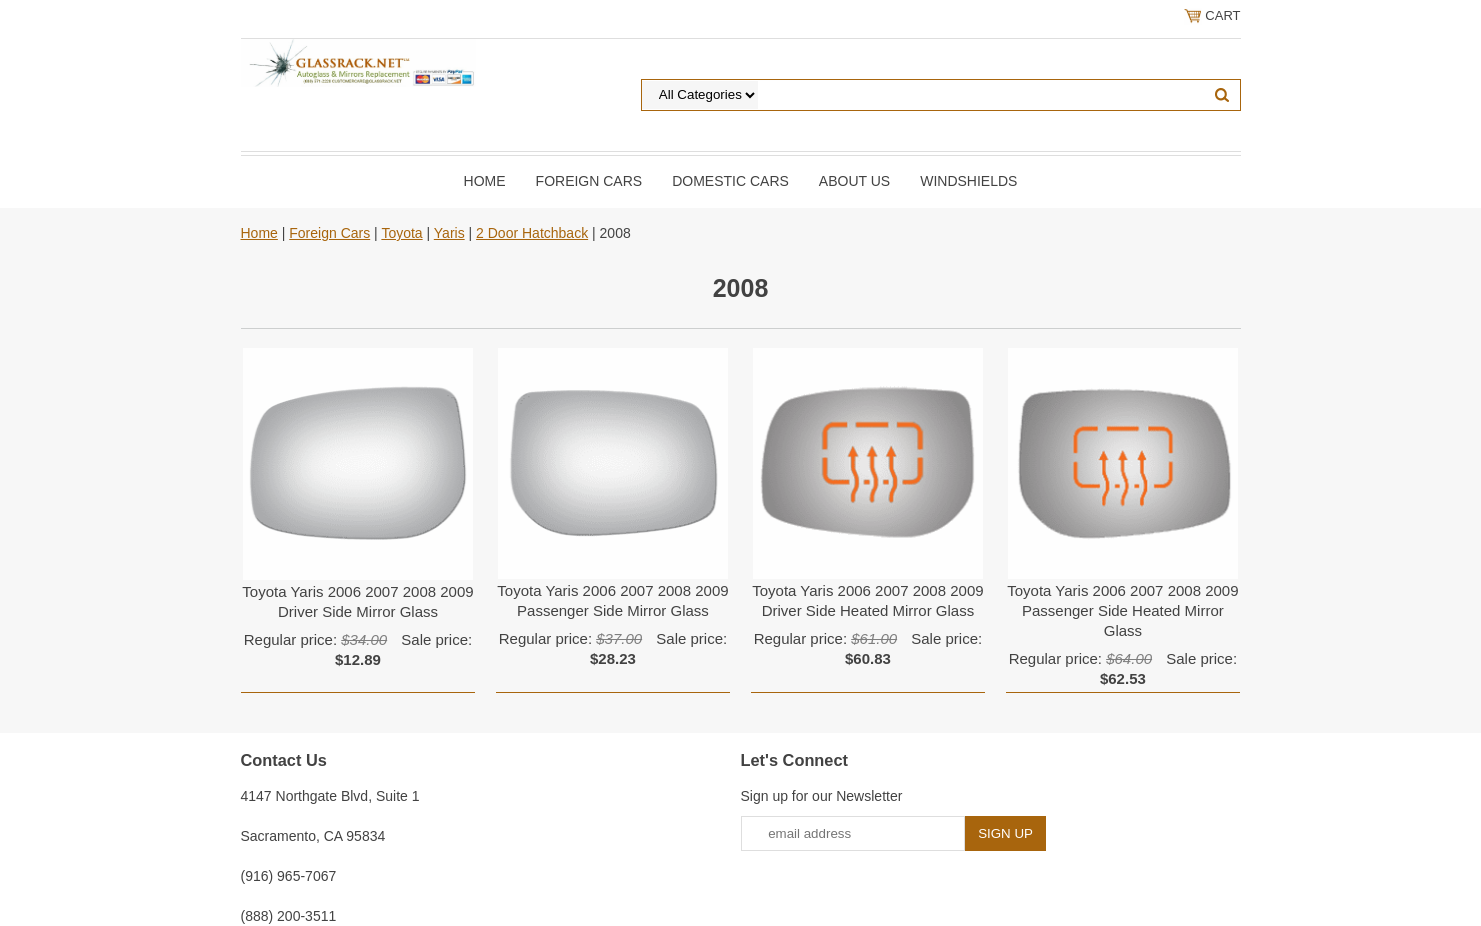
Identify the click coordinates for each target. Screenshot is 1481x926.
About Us (854, 181)
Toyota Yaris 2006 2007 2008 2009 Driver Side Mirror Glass (357, 601)
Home (485, 181)
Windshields (968, 181)
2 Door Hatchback (532, 233)
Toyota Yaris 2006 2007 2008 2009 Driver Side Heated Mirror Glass (867, 600)
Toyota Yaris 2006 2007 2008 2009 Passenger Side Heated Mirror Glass (1122, 610)
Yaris (449, 233)
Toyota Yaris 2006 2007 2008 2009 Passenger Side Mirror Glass (612, 600)
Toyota (401, 233)
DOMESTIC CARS (730, 181)
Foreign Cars (589, 181)
